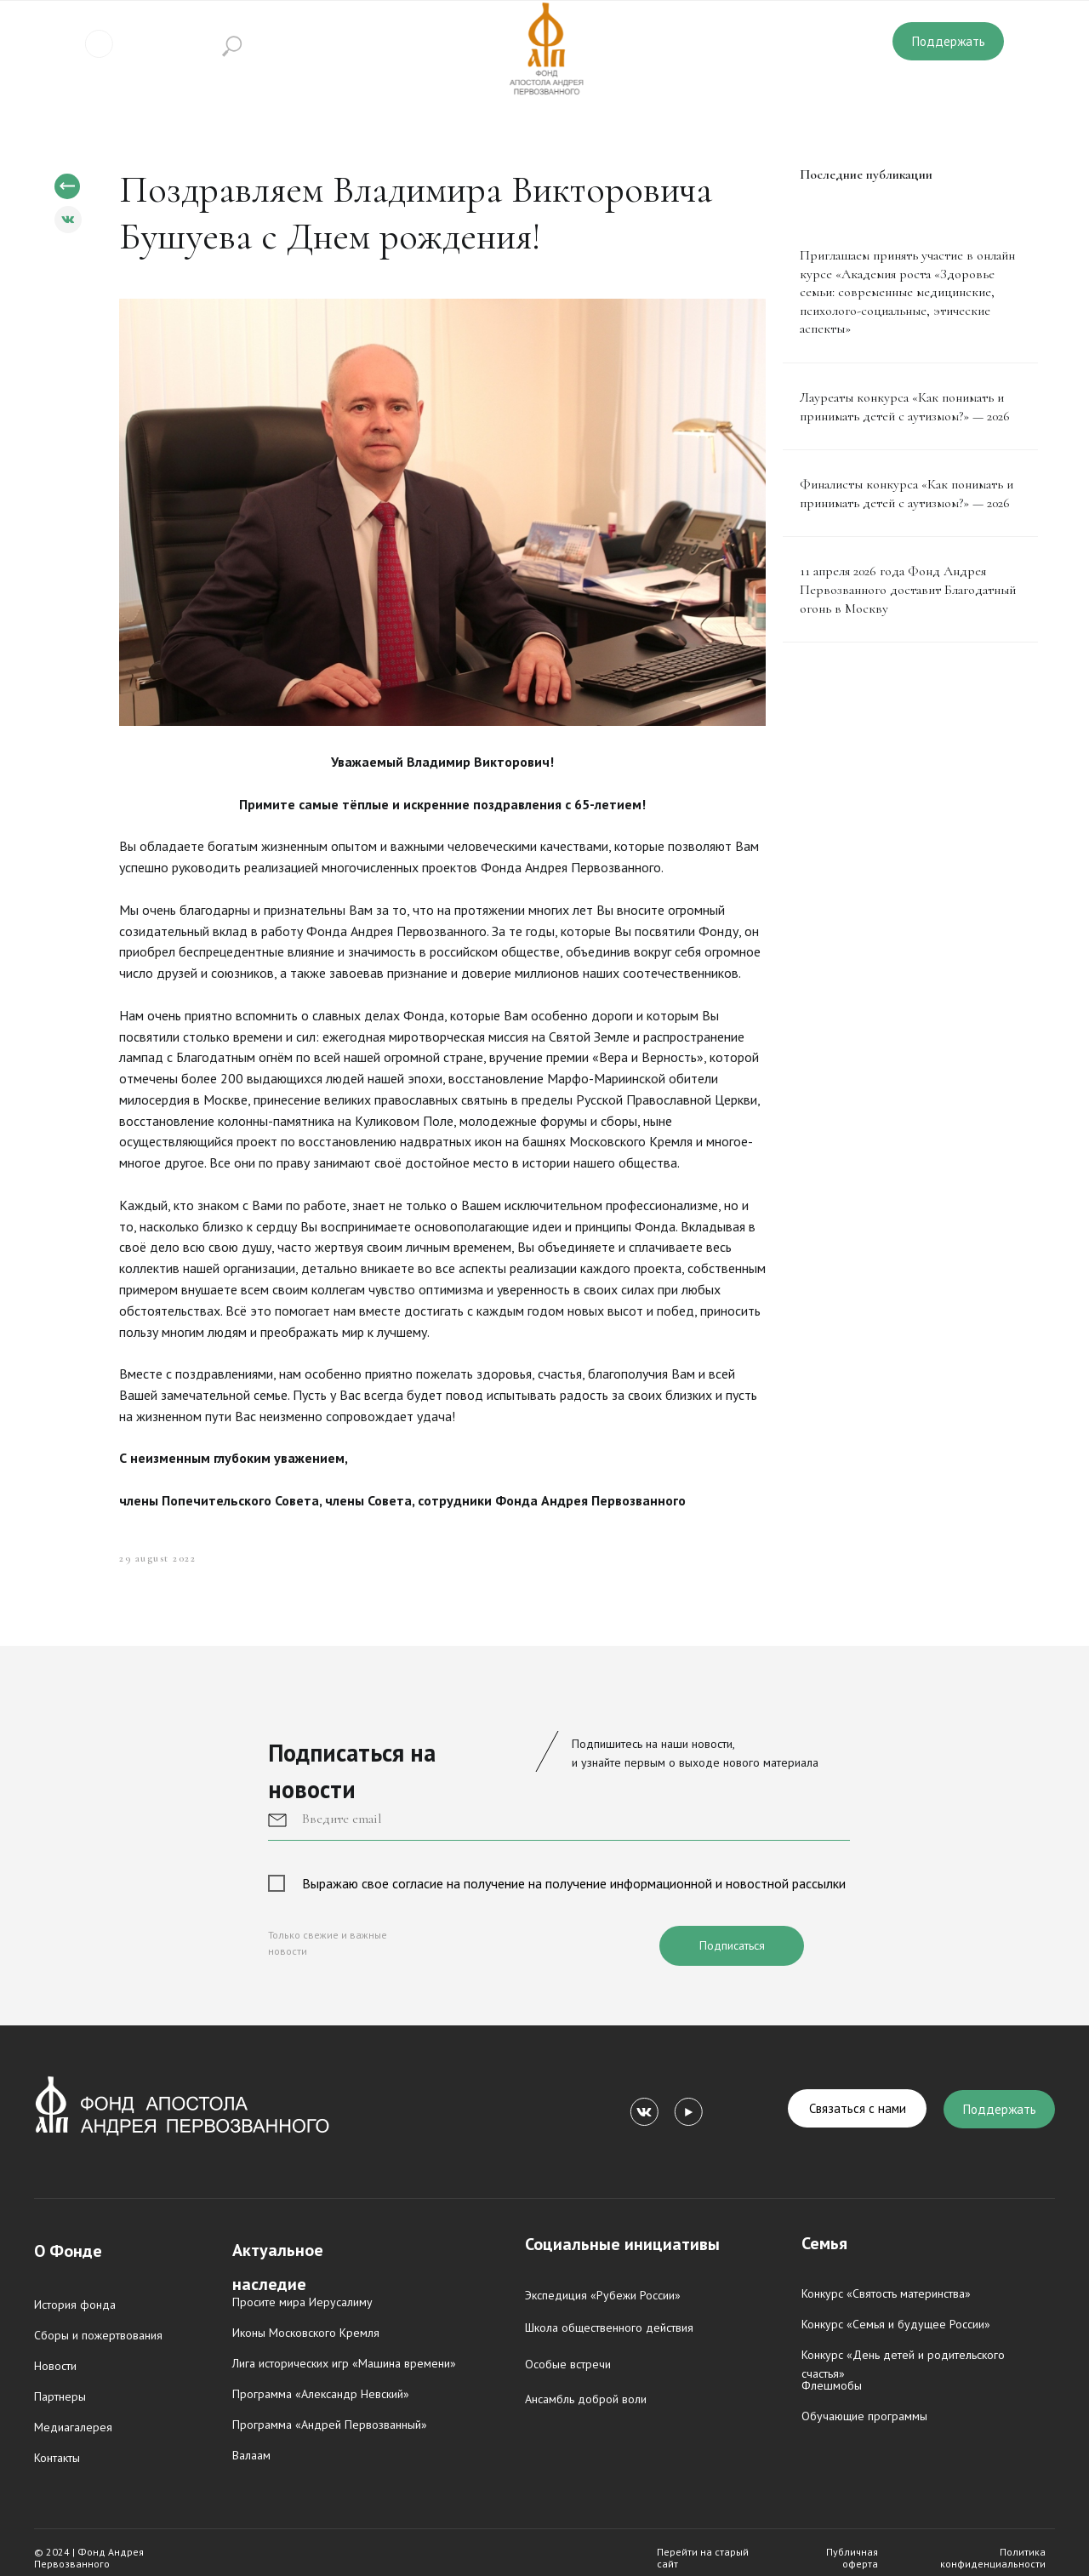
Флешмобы (831, 2385)
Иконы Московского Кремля (305, 2332)
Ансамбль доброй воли (586, 2399)
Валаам (251, 2455)
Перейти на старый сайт (703, 2557)
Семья (824, 2243)
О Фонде (68, 2251)
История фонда (75, 2304)
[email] (559, 1819)
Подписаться (732, 1945)
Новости (55, 2365)
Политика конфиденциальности (993, 2557)
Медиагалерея (73, 2427)
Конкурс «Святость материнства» (886, 2293)
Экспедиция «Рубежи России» (603, 2295)
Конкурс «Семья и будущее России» (895, 2324)
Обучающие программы (864, 2416)
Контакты (57, 2457)
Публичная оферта (852, 2557)
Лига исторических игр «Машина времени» (344, 2363)
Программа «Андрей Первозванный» (329, 2424)
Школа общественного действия (609, 2327)
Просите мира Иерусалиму (302, 2302)
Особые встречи (568, 2364)
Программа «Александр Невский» (320, 2394)
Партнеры (60, 2396)
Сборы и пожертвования (98, 2335)
